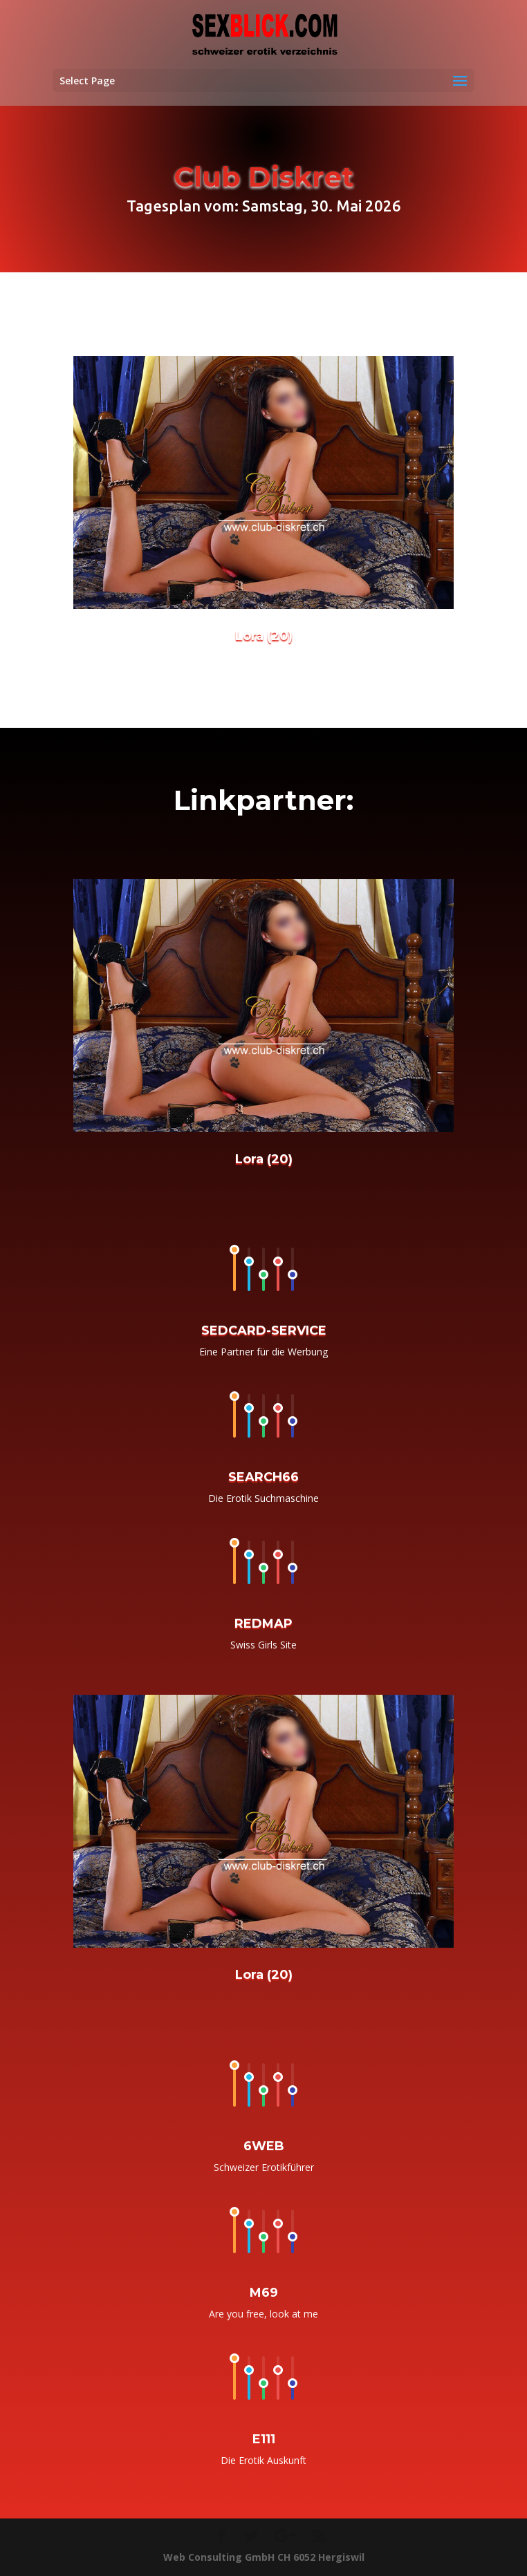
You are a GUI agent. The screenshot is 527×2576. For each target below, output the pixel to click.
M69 (264, 2316)
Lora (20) (264, 647)
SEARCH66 (263, 1500)
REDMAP (263, 1648)
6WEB (263, 2167)
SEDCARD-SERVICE (263, 1352)
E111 (263, 2464)
